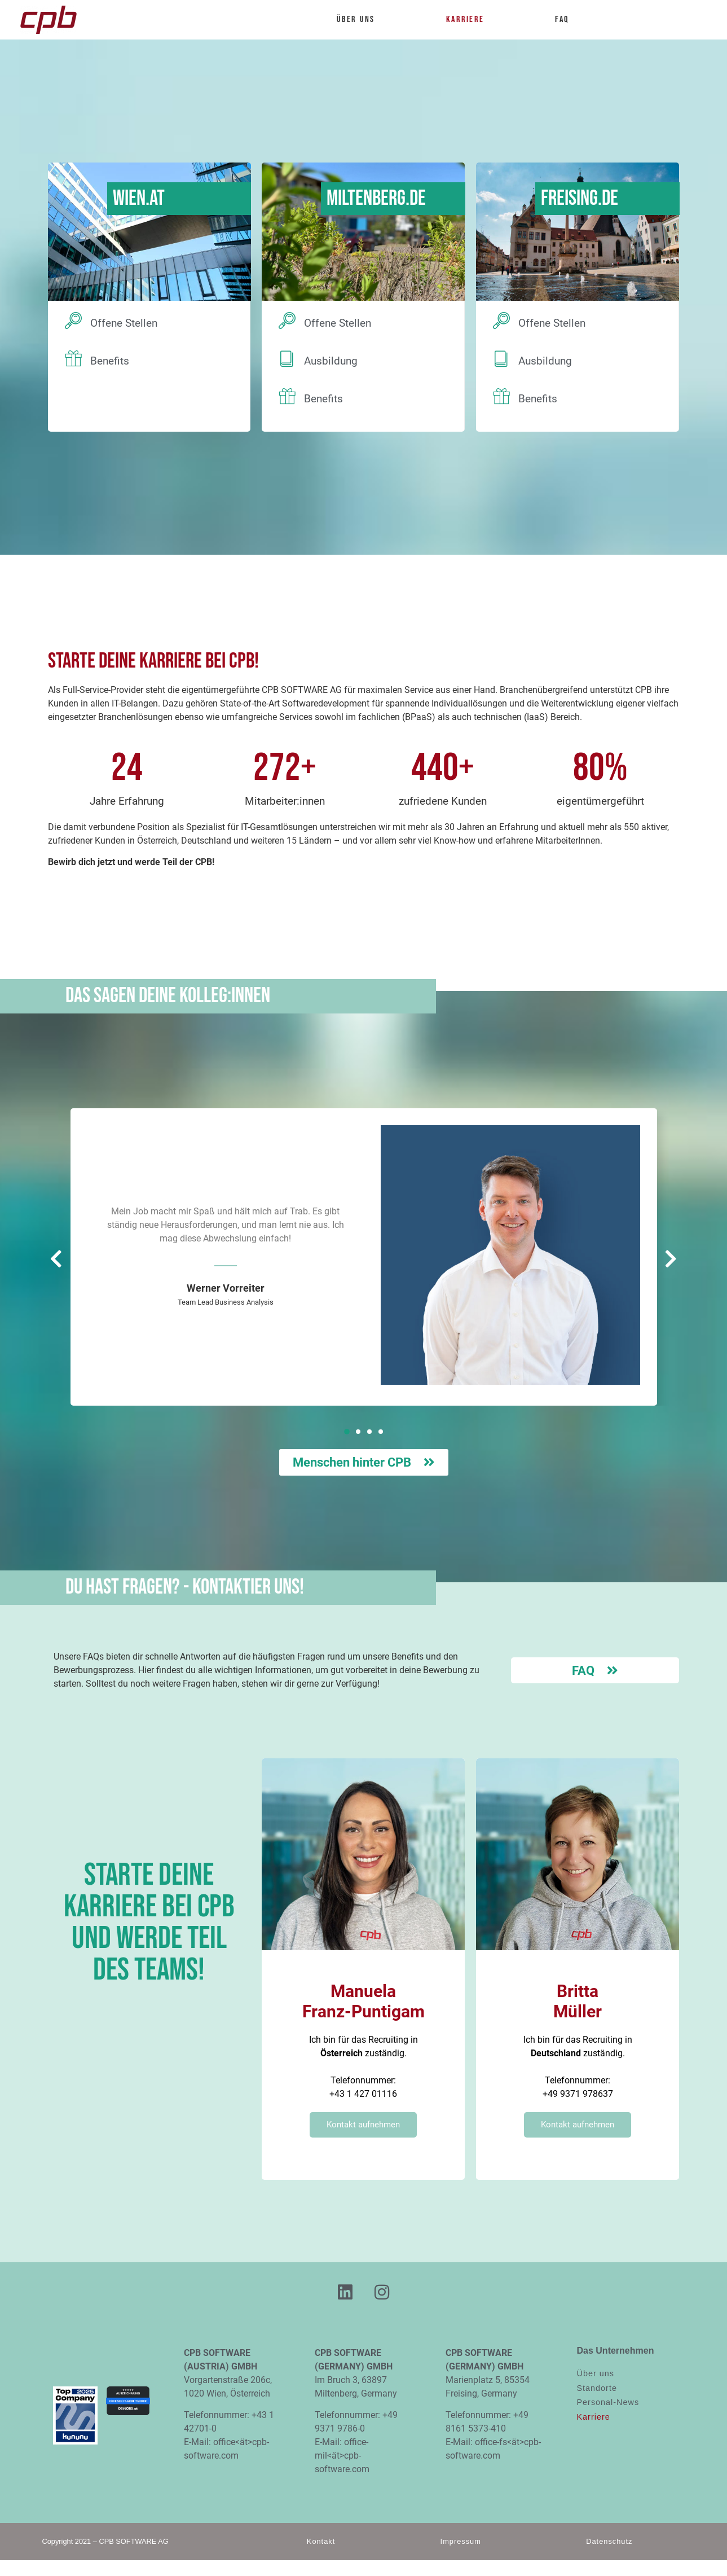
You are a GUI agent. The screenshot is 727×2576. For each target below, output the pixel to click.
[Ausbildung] (287, 358)
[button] (347, 1432)
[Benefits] (73, 358)
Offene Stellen (123, 323)
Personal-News (608, 2402)
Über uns (361, 20)
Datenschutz (609, 2541)
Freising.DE (579, 198)
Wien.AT (139, 198)
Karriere (470, 20)
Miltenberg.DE (376, 198)
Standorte (597, 2388)
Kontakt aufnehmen (363, 2124)
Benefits (109, 360)
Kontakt (321, 2541)
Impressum (460, 2541)
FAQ (562, 19)
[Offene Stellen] (73, 320)
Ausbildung (331, 360)
